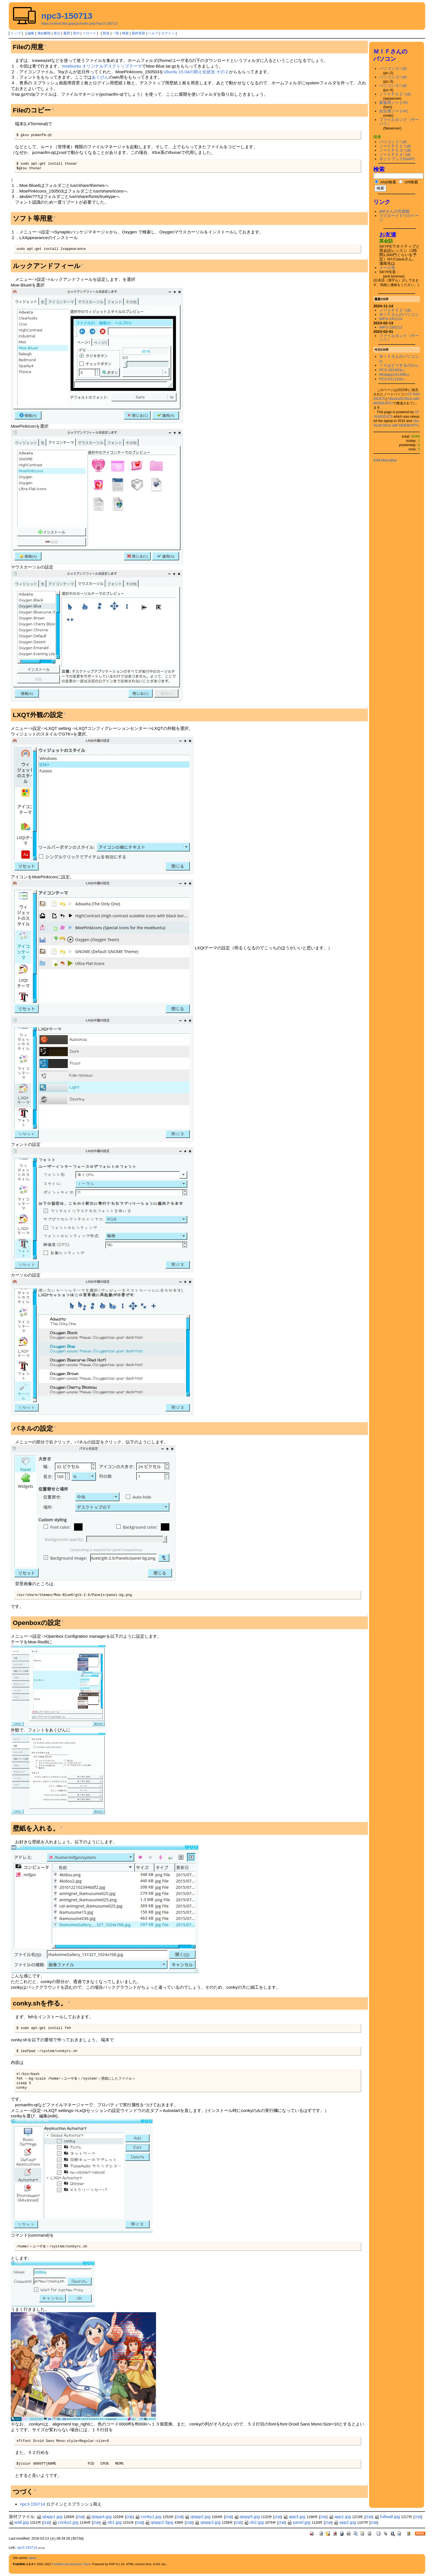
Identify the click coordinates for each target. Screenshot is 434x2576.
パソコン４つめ (393, 85)
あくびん (100, 77)
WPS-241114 (390, 319)
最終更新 (138, 33)
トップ (15, 33)
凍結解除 (44, 33)
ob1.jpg (112, 2522)
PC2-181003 (391, 370)
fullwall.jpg (387, 2516)
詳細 (80, 2517)
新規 (106, 33)
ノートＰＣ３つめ (395, 150)
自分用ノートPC (393, 111)
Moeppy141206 (394, 374)
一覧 (115, 33)
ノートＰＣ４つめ (395, 154)
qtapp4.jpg (99, 2516)
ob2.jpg (254, 2522)
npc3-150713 (66, 15)
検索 (125, 33)
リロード (89, 33)
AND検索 (385, 182)
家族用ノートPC (393, 103)
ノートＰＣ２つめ (395, 94)
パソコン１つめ (393, 142)
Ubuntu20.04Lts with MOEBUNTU (396, 423)
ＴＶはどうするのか (398, 365)
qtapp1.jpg (49, 2516)
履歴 (66, 33)
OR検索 (408, 182)
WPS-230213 (390, 327)
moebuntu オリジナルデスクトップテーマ (102, 66)
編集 (31, 33)
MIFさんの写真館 (394, 211)
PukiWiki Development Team (71, 2564)
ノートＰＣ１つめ (395, 146)
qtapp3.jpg (207, 2522)
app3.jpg (294, 2516)
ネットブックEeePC (397, 159)
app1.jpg (340, 2516)
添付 (76, 33)
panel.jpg (298, 2522)
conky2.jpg (65, 2522)
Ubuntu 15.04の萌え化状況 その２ (196, 71)
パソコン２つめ (393, 68)
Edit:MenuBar (385, 460)
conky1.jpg (148, 2516)
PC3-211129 (391, 379)
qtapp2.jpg (197, 2516)
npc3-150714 (32, 2504)
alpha (32, 2558)
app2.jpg (345, 2522)
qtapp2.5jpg (159, 2522)
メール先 (387, 268)
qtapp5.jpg (247, 2516)
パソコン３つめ (393, 77)
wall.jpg (19, 2522)
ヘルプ (153, 33)
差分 (57, 33)
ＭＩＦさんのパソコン (399, 314)
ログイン (168, 33)
